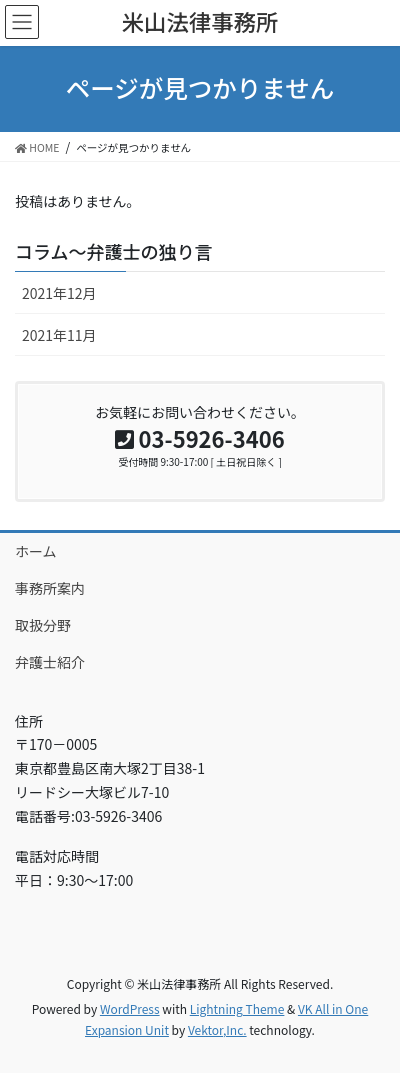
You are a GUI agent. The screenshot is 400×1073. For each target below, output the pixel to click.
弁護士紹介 (50, 662)
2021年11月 (59, 335)
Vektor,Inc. (217, 1029)
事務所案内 (50, 588)
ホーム (36, 551)
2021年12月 (59, 293)
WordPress (130, 1008)
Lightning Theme (237, 1008)
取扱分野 (43, 625)
